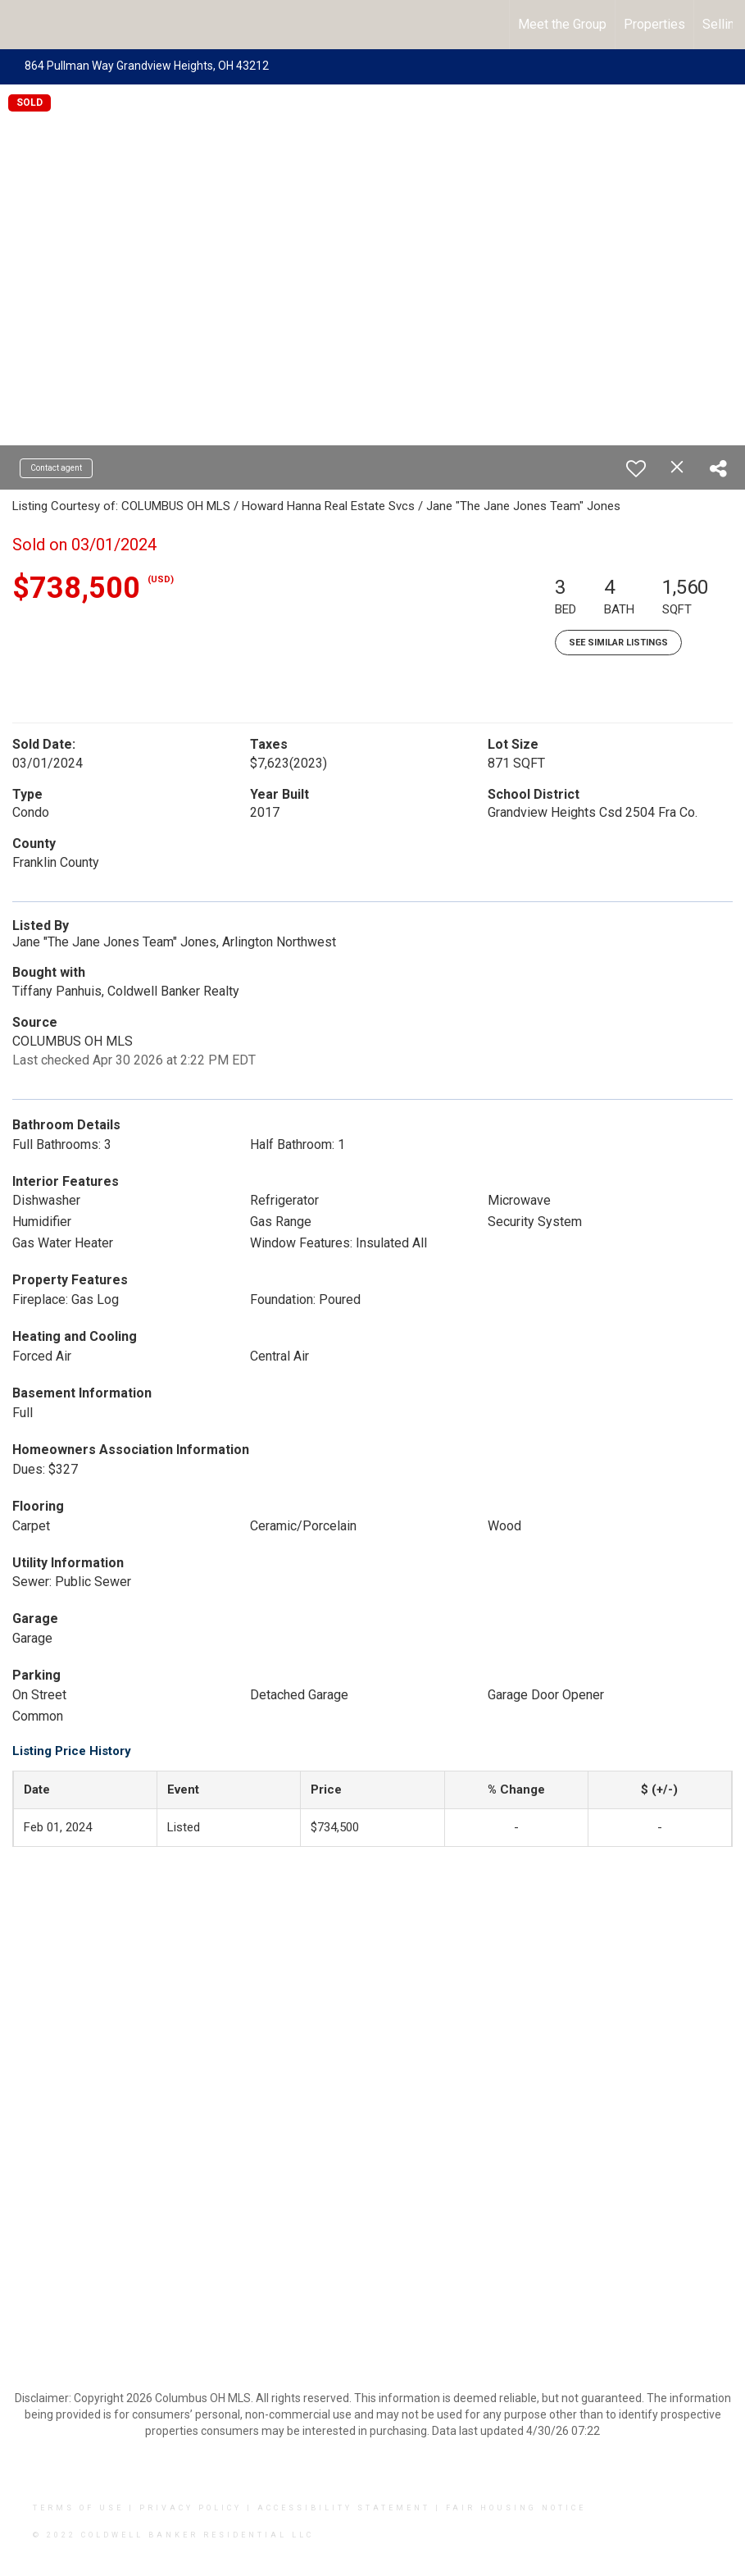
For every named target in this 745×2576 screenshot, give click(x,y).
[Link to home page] (21, 24)
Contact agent (56, 467)
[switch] (636, 468)
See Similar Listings (618, 642)
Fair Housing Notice (516, 2508)
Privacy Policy (190, 2508)
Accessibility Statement (343, 2508)
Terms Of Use (78, 2508)
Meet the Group (562, 24)
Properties (654, 24)
